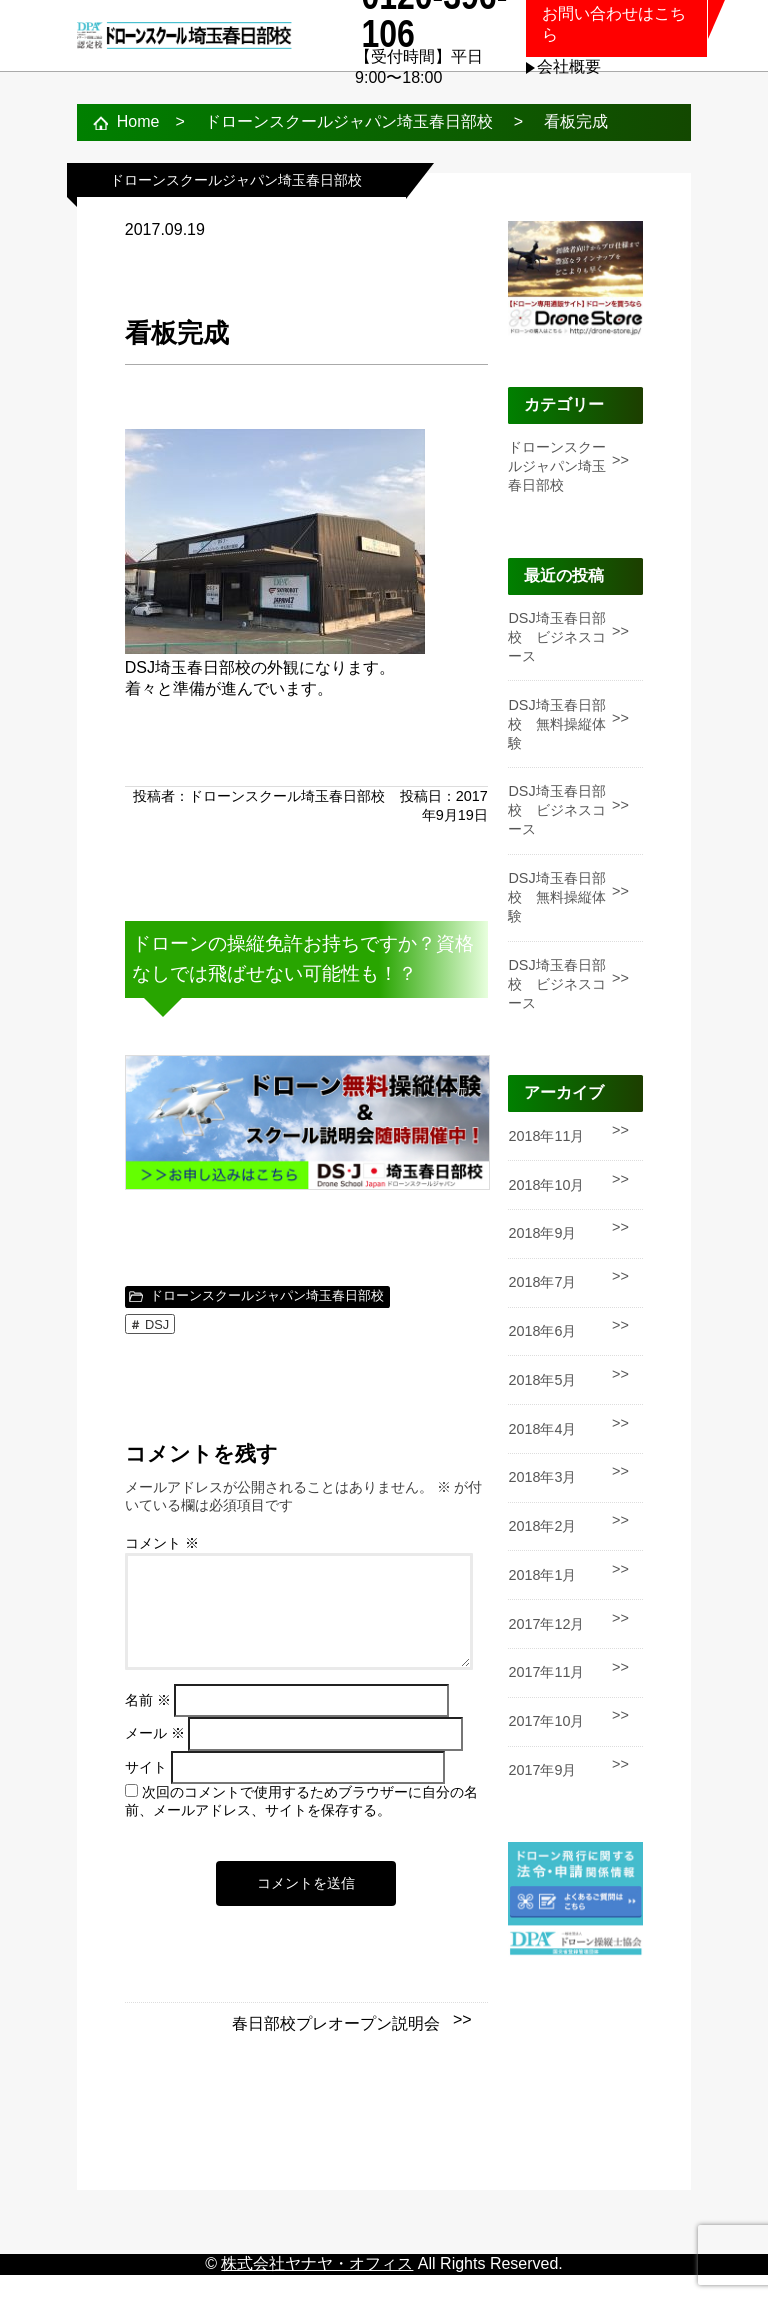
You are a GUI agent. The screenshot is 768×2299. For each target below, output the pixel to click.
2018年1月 (542, 1575)
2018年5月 (542, 1380)
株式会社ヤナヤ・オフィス (317, 2287)
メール (155, 1757)
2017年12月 (546, 1624)
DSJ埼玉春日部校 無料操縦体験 (557, 724)
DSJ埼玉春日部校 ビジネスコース (557, 637)
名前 (148, 1724)
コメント (162, 1543)
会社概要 (569, 66)
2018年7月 (542, 1282)
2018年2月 (542, 1526)
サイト (146, 1791)
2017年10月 (546, 1721)
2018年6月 (542, 1331)
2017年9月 (542, 1770)
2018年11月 (546, 1136)
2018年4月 (542, 1429)
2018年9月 (542, 1233)
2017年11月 (546, 1672)
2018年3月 (542, 1477)
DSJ (157, 1324)
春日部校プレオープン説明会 (336, 2047)
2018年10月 (546, 1185)
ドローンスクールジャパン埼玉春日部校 (267, 1295)
